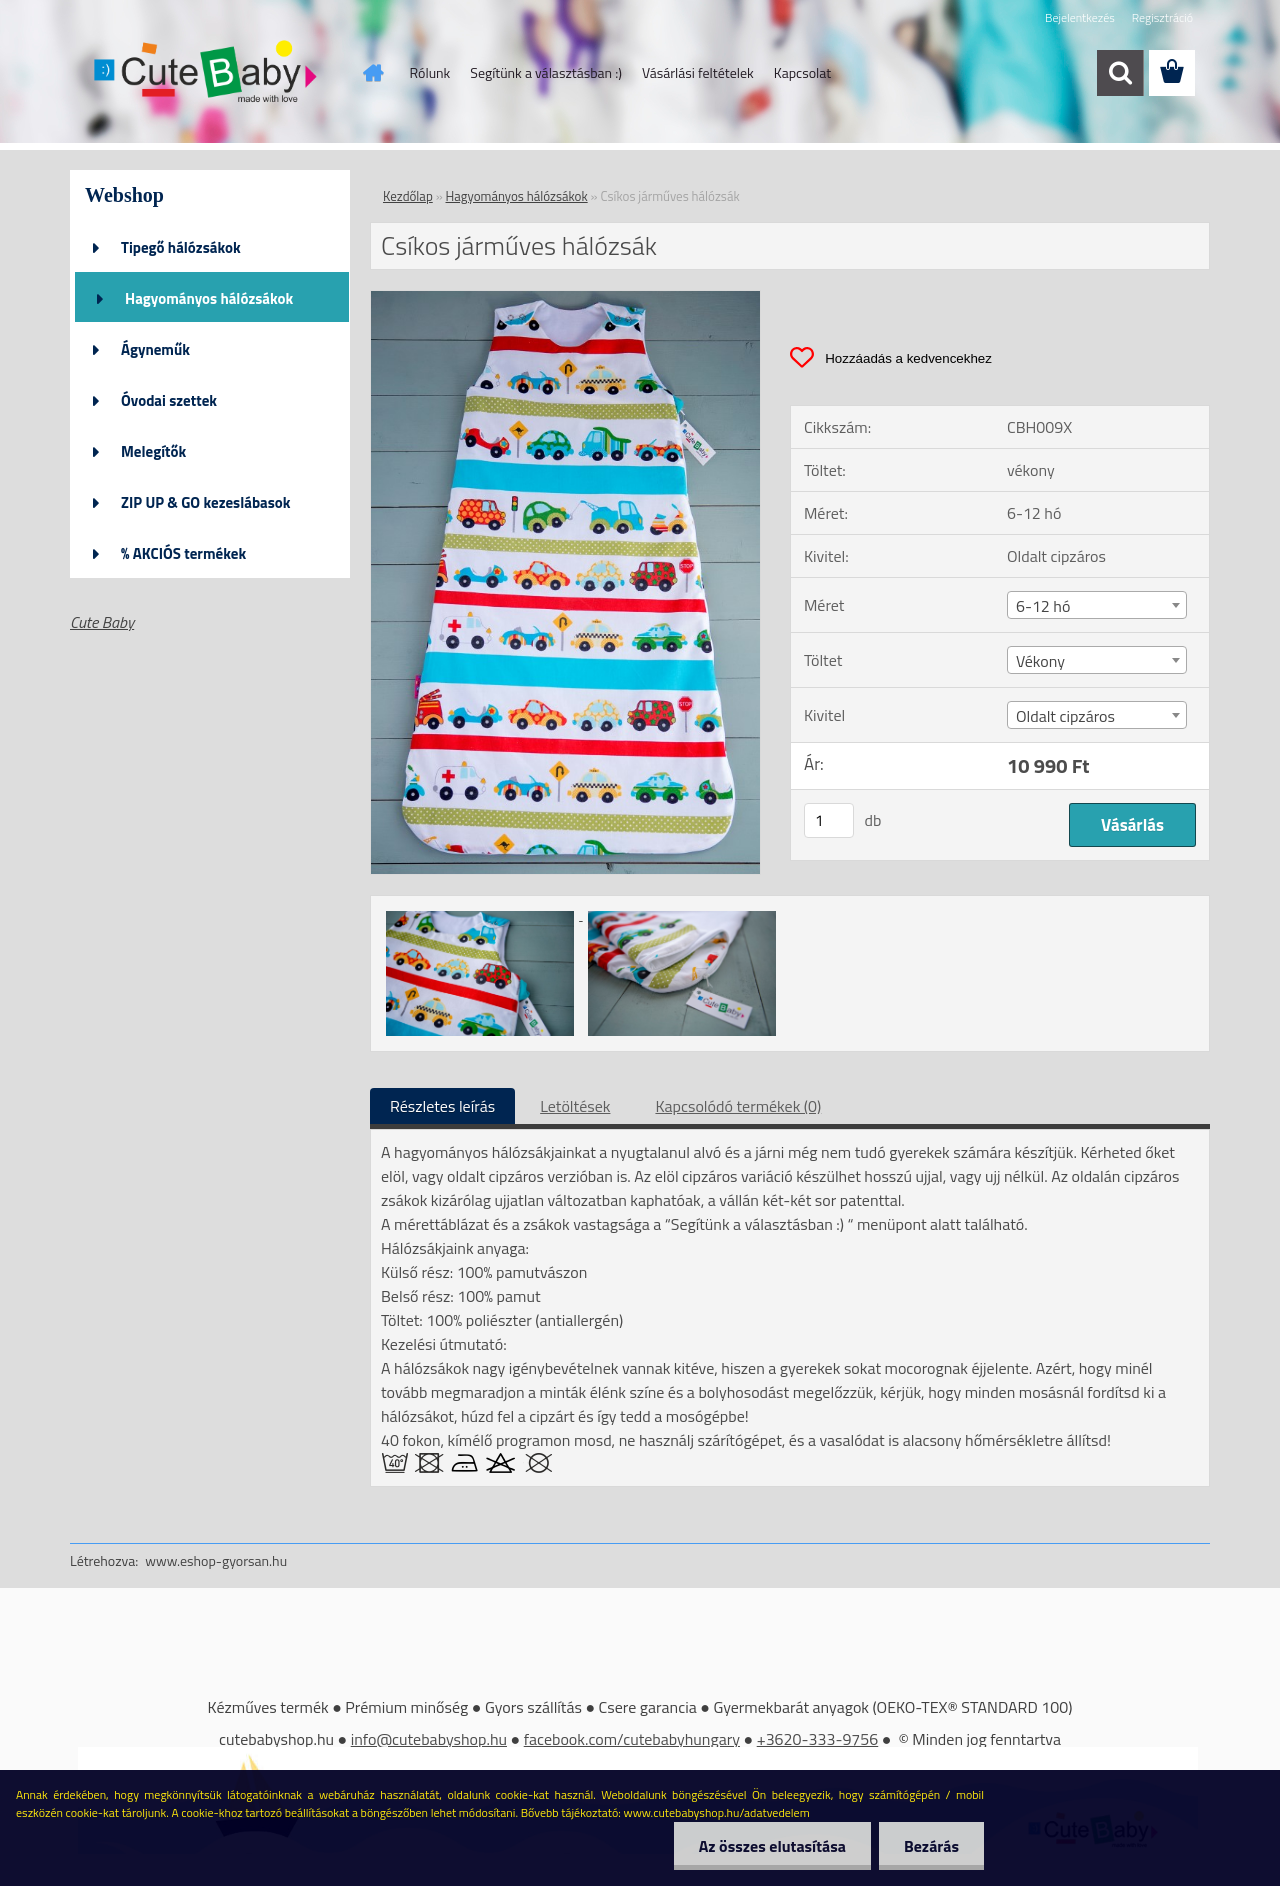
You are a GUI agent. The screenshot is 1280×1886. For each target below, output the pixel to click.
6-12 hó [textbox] (1043, 606)
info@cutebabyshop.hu (429, 1739)
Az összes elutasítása (772, 1846)
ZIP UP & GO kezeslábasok (206, 502)
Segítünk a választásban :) (546, 72)
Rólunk (430, 72)
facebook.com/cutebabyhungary (632, 1739)
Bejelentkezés (1080, 17)
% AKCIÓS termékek (183, 553)
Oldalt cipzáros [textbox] (1065, 716)
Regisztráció (1162, 17)
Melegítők (153, 451)
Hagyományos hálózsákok (209, 298)
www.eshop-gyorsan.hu (216, 1560)
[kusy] (829, 820)
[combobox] (1097, 605)
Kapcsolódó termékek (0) (738, 1106)
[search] (1120, 73)
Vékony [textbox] (1040, 661)
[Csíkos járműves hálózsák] (565, 299)
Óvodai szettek (169, 400)
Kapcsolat (803, 72)
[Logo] (207, 74)
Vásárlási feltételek (698, 72)
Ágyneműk (155, 349)
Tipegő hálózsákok (181, 247)
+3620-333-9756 (818, 1739)
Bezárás (931, 1846)
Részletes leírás (442, 1106)
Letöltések (575, 1106)
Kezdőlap (408, 196)
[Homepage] (372, 73)
